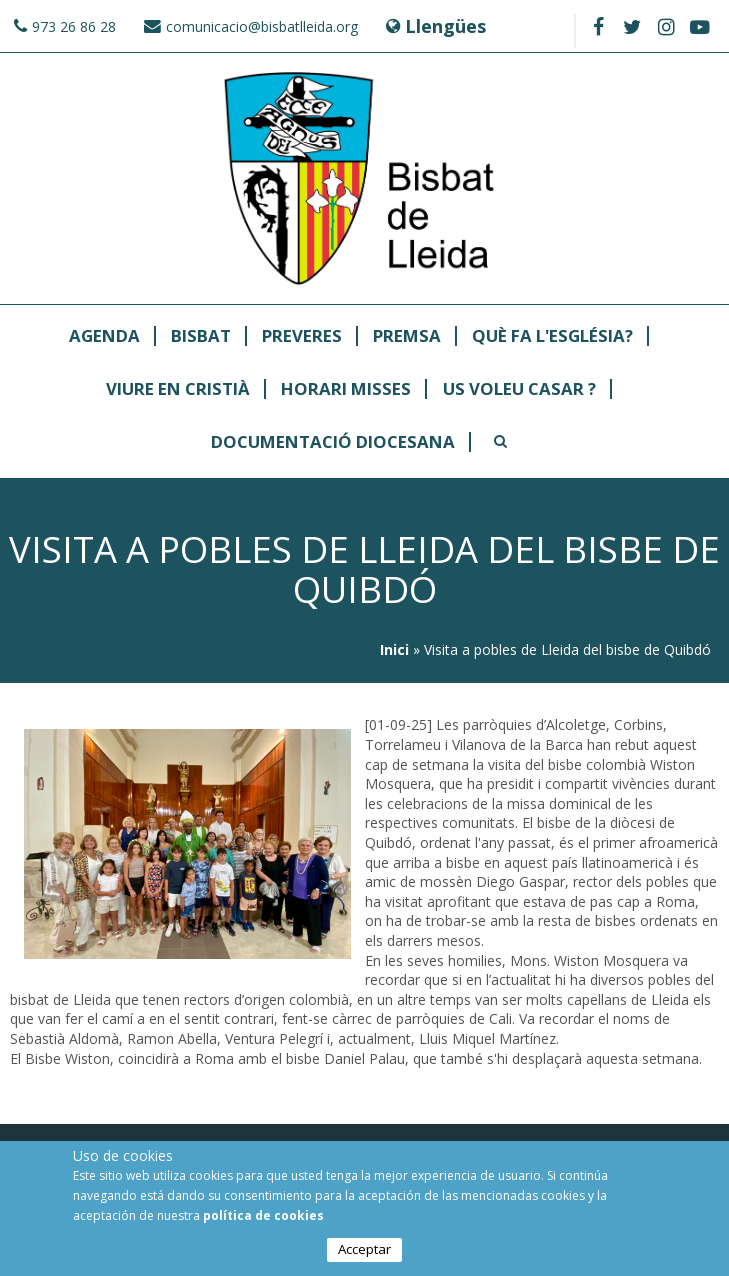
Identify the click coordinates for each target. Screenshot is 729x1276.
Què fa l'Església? (552, 336)
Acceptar (364, 1250)
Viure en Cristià (178, 389)
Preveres (302, 336)
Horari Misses (346, 389)
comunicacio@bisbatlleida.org (262, 26)
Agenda (104, 336)
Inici (394, 649)
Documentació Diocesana (333, 442)
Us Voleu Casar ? (519, 389)
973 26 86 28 (74, 26)
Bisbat (201, 336)
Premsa (407, 336)
